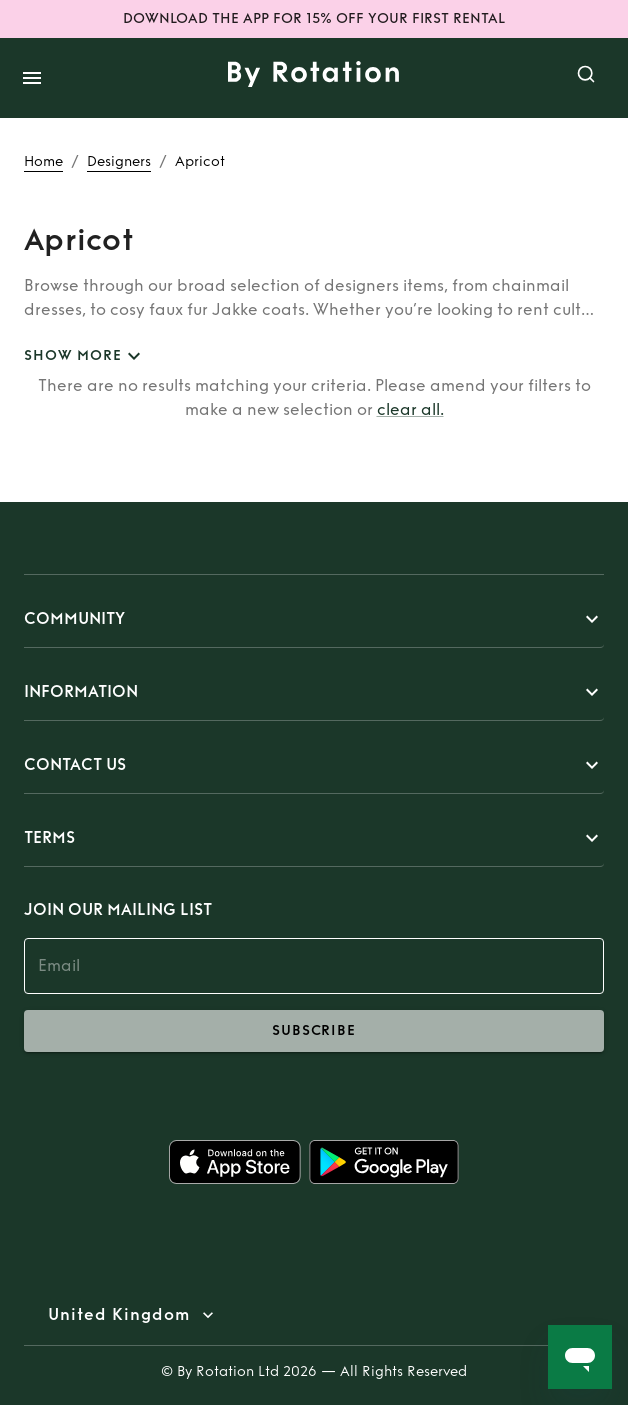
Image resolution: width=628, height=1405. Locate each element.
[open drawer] (32, 78)
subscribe (314, 1031)
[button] (314, 619)
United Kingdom (119, 1315)
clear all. (410, 409)
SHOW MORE (85, 356)
